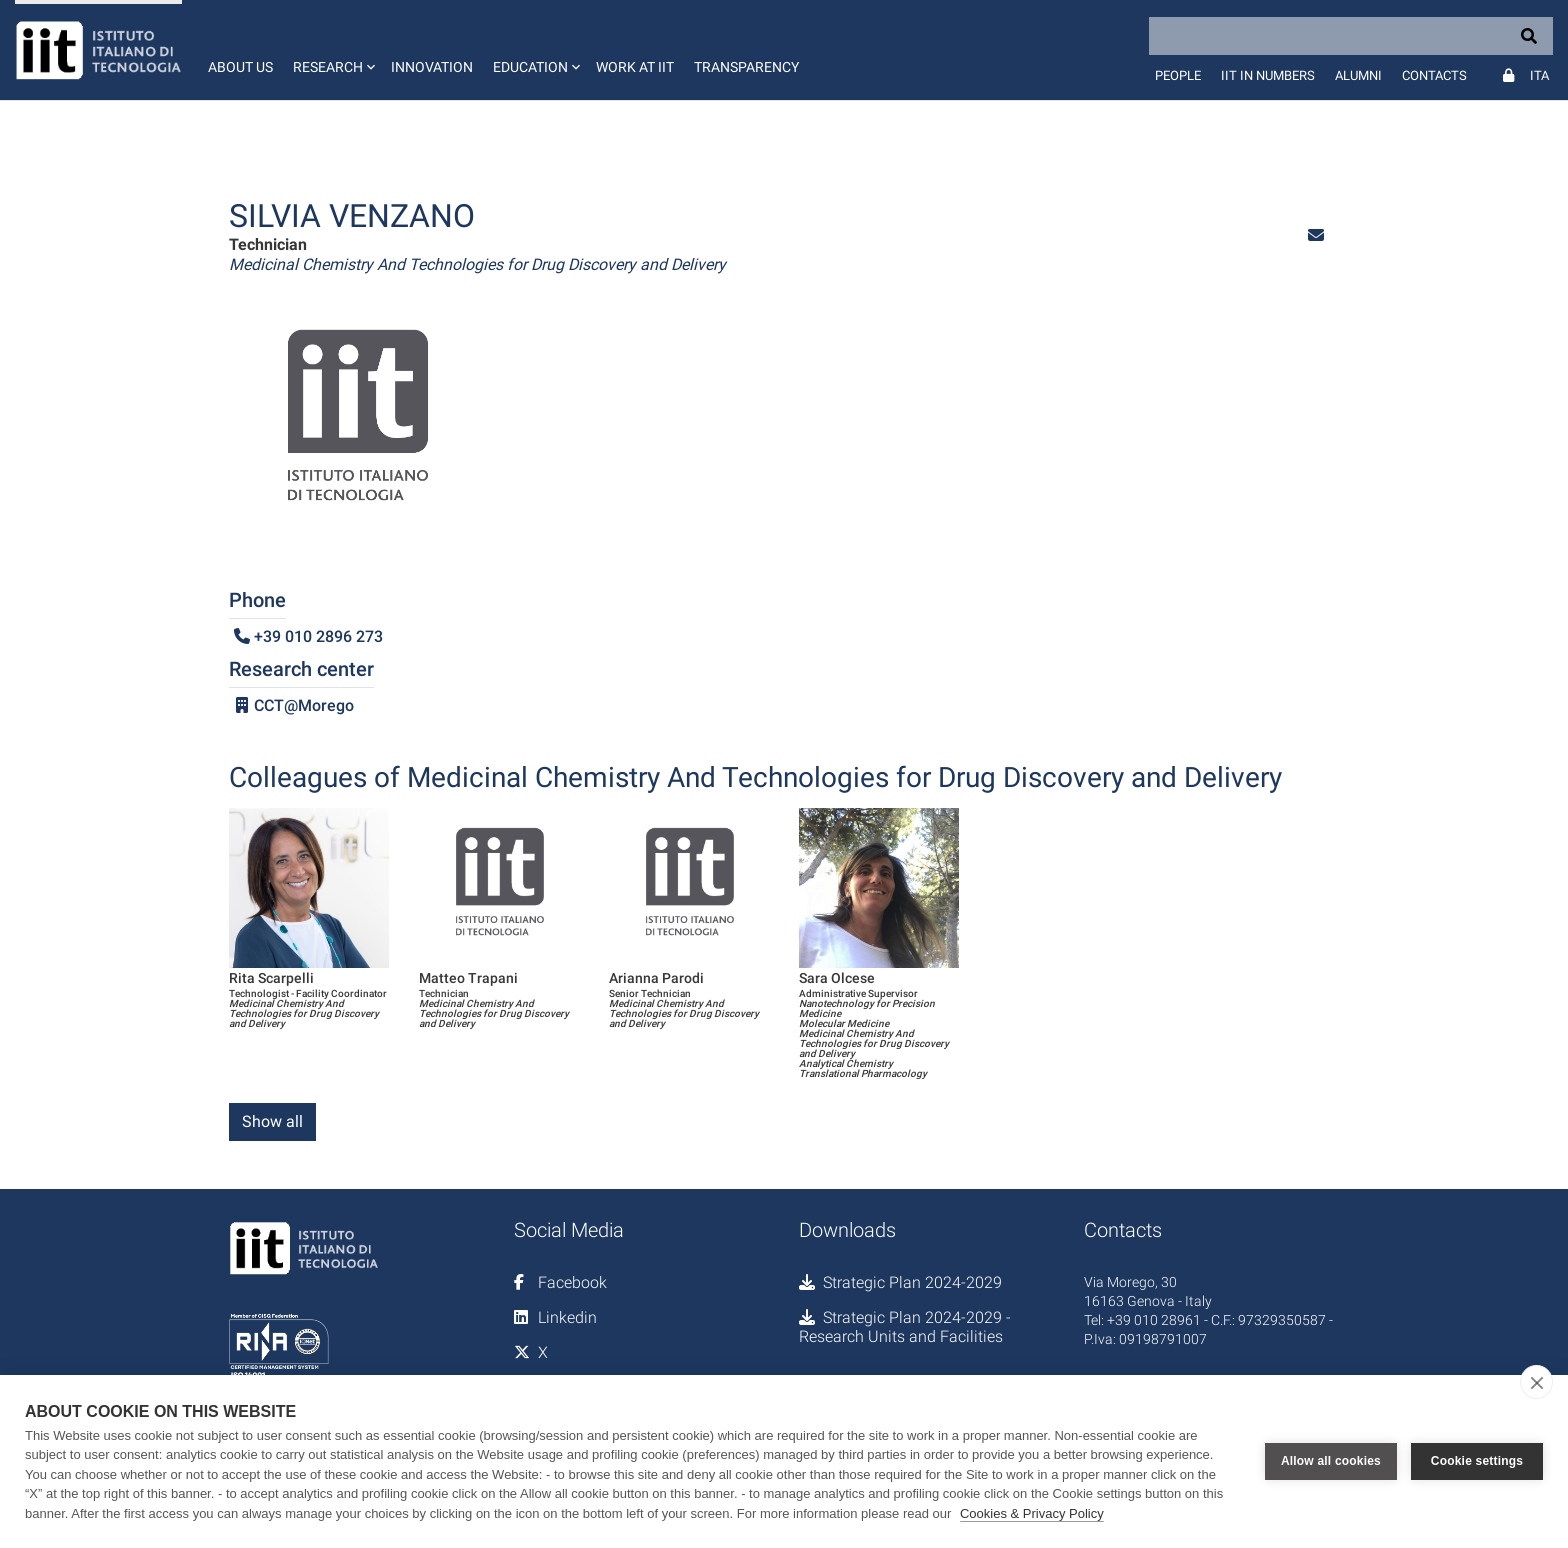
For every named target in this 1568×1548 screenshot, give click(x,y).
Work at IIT (635, 67)
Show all (272, 1121)
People (1178, 75)
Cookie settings (1477, 1461)
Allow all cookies (1331, 1461)
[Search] (1351, 36)
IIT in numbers (1268, 75)
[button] (332, 50)
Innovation (432, 67)
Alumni (1358, 75)
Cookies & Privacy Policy (1032, 1513)
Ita (1539, 75)
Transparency (746, 67)
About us (240, 67)
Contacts (1434, 75)
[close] (1536, 1382)
